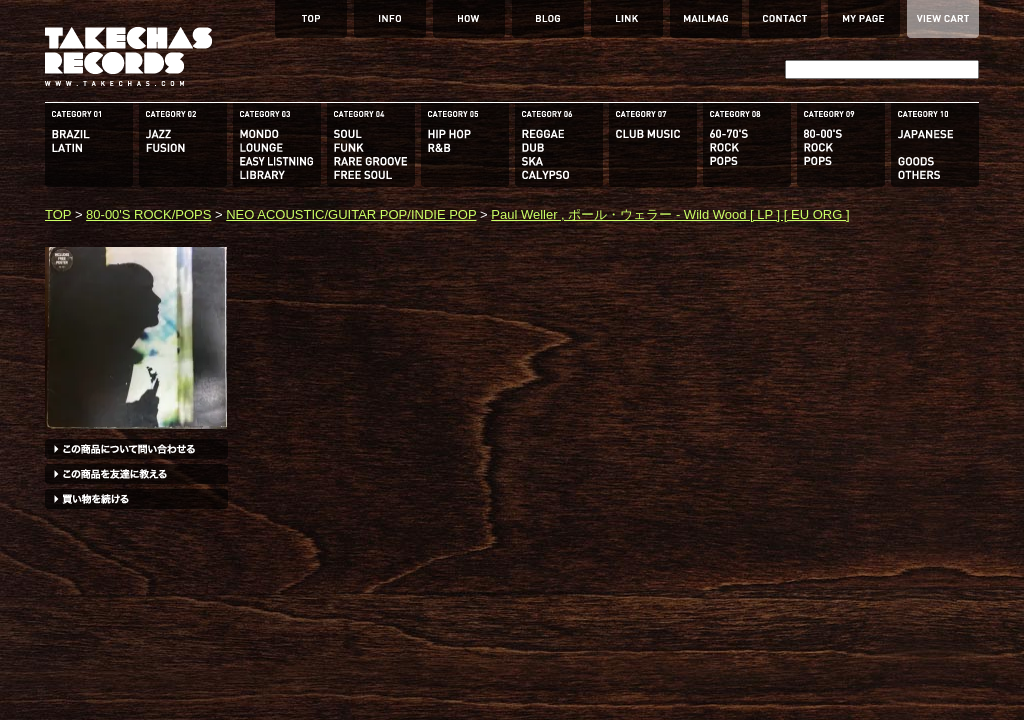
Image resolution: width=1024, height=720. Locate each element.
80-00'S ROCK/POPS (148, 214)
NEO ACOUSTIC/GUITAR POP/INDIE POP (351, 214)
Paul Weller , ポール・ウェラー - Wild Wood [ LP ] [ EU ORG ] (670, 214)
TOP (58, 214)
